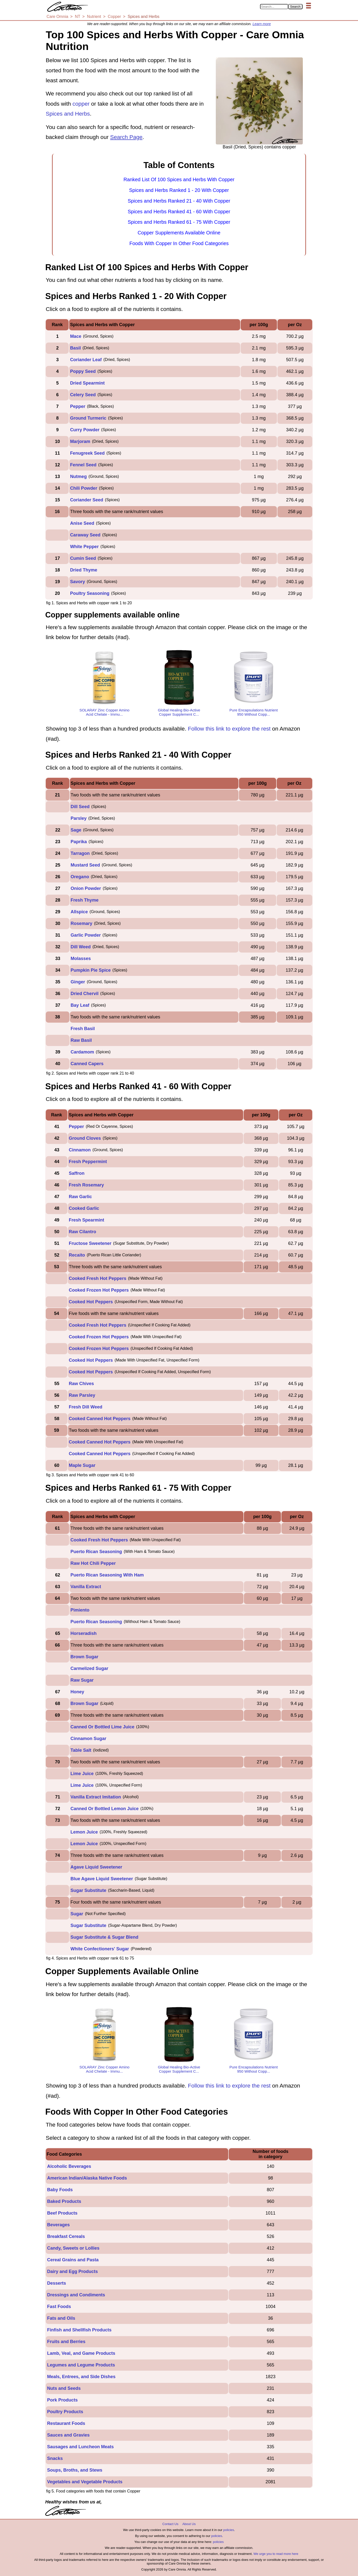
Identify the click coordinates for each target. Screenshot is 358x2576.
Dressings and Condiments (76, 2294)
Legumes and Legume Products (81, 2364)
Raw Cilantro (82, 1231)
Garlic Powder (86, 935)
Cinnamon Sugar (88, 1738)
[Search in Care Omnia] (274, 6)
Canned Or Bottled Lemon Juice (104, 1808)
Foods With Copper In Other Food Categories (178, 243)
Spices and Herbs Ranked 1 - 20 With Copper (179, 190)
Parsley (79, 818)
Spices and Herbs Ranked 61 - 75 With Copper (179, 222)
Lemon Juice (84, 1832)
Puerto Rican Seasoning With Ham (107, 1574)
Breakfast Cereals (66, 2236)
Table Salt (80, 1750)
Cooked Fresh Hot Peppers (97, 1278)
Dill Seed (80, 806)
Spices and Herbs (68, 114)
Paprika (79, 841)
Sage (76, 830)
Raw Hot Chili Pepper (93, 1563)
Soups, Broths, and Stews (74, 2470)
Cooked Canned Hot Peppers (100, 1418)
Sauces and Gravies (68, 2435)
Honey (77, 1691)
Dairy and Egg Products (72, 2271)
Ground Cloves (85, 1138)
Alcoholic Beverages (69, 2166)
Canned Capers (87, 1063)
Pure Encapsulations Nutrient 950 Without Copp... (253, 712)
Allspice (79, 911)
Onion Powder (86, 888)
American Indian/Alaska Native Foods (87, 2178)
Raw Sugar (81, 1680)
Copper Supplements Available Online (179, 232)
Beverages (58, 2224)
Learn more (262, 24)
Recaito (77, 1255)
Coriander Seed (86, 499)
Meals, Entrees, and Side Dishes (81, 2376)
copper (81, 104)
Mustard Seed (85, 865)
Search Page (126, 137)
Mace (75, 336)
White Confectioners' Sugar (99, 1948)
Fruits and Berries (66, 2341)
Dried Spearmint (87, 383)
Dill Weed (81, 946)
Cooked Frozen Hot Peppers (99, 1290)
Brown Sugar (84, 1656)
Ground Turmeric (88, 418)
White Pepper (84, 546)
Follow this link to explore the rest (229, 729)
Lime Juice (81, 1773)
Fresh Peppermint (88, 1161)
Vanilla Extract (85, 1586)
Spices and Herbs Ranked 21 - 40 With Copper (179, 201)
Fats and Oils (61, 2318)
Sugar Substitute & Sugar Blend (104, 1937)
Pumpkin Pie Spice (91, 970)
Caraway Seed (85, 534)
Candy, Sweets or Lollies (73, 2248)
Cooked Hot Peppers (91, 1301)
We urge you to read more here (275, 2554)
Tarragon (80, 853)
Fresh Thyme (84, 900)
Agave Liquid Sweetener (96, 1867)
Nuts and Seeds (64, 2388)
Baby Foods (60, 2189)
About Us (188, 2524)
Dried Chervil (84, 993)
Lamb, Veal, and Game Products (81, 2353)
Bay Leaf (80, 1005)
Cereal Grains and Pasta (72, 2259)
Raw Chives (81, 1383)
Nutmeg (78, 476)
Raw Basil (81, 1040)
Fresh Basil (83, 1028)
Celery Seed (83, 394)
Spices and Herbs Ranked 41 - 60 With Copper (179, 211)
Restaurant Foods (66, 2423)
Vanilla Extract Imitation (95, 1796)
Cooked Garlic (84, 1208)
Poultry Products (65, 2411)
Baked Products (64, 2201)
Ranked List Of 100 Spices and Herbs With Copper (179, 179)
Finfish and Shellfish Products (79, 2329)
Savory (77, 581)
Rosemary (81, 923)
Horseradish (83, 1633)
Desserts (56, 2283)
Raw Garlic (80, 1196)
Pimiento (79, 1610)
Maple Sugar (82, 1465)
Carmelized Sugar (89, 1668)
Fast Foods (59, 2306)
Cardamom (82, 1051)
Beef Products (62, 2213)
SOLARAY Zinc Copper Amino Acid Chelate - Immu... (104, 712)
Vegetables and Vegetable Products (84, 2481)
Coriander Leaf (86, 359)
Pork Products (62, 2400)
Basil (75, 348)
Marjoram (80, 441)
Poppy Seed (83, 371)
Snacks (55, 2458)
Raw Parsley (82, 1395)
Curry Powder (84, 429)
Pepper (77, 406)
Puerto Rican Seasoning (96, 1551)
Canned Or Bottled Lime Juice (102, 1726)
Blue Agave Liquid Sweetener (101, 1878)
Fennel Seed (83, 464)
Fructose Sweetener (90, 1243)
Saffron (77, 1173)
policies (228, 2530)
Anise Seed (82, 523)
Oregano (80, 876)
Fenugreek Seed (87, 453)
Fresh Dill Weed (85, 1406)
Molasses (81, 958)
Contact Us (170, 2524)
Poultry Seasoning (89, 593)
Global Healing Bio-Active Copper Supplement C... (179, 712)
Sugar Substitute (88, 1890)
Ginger (78, 981)
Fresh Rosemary (86, 1184)
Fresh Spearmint (86, 1220)
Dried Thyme (83, 570)
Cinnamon (80, 1149)
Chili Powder (83, 488)
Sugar (76, 1913)
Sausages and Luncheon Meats (80, 2446)
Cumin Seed (83, 558)
